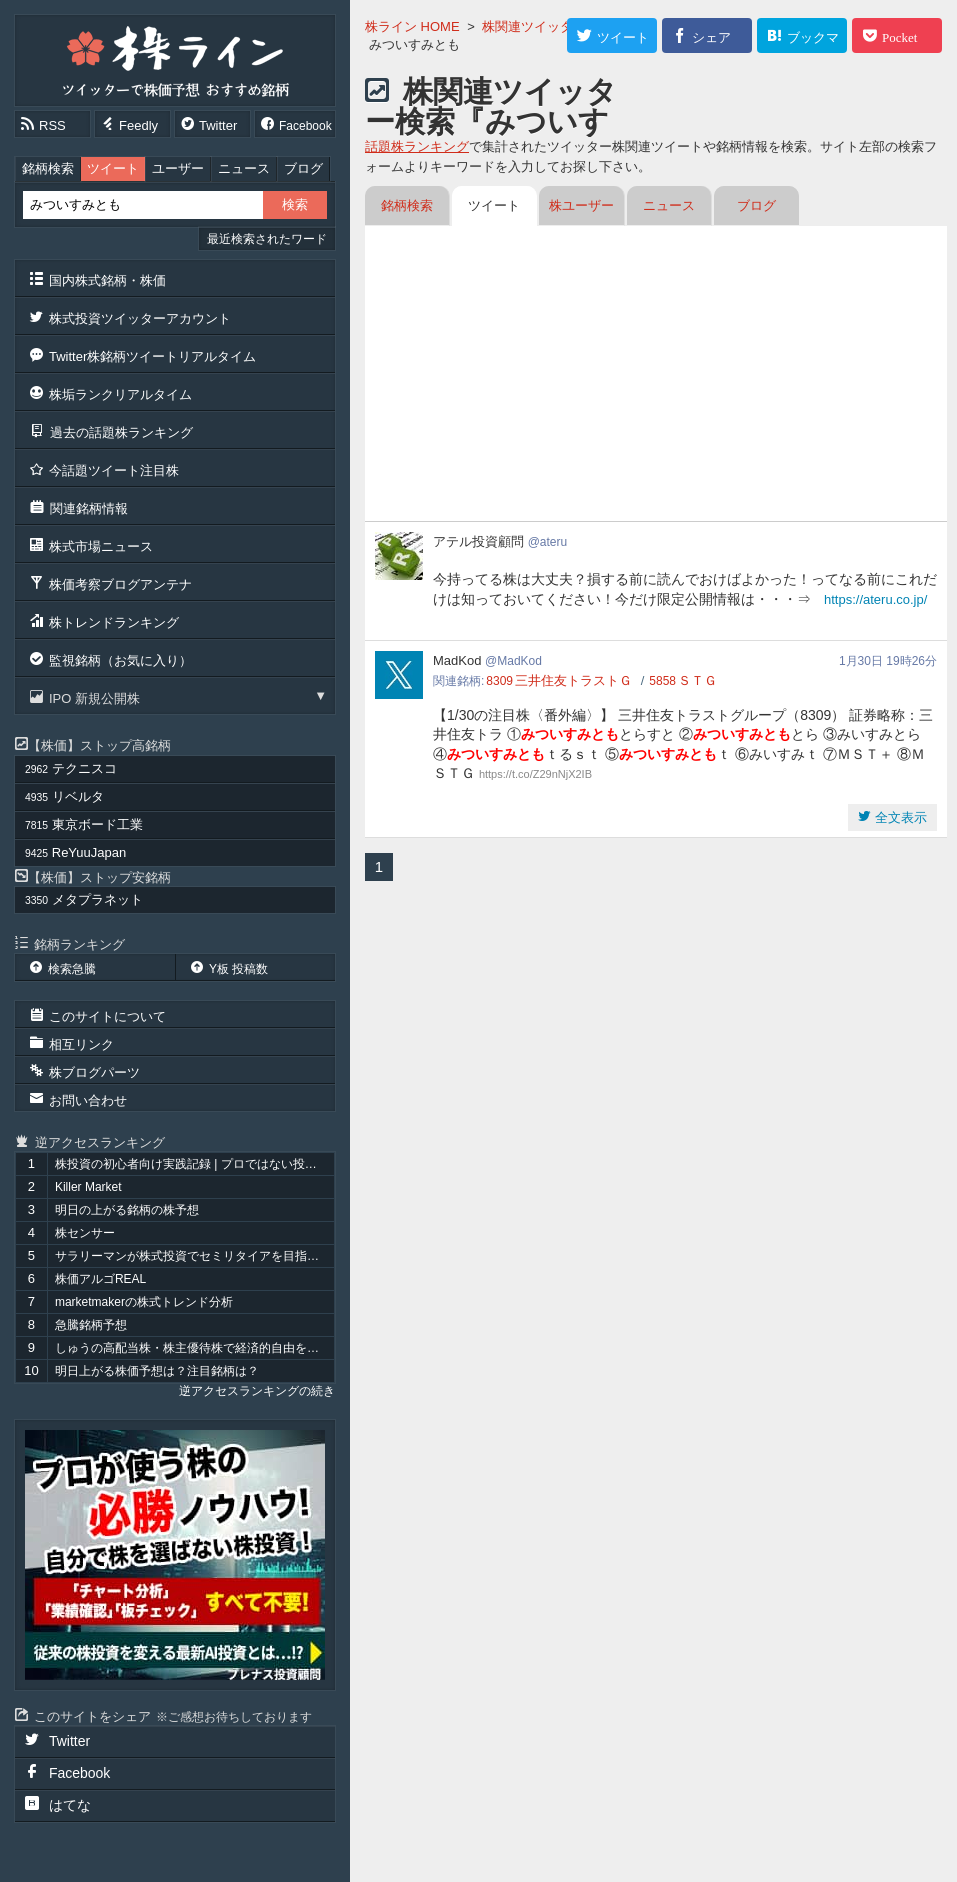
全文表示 (899, 817)
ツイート (113, 168)
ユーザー (178, 168)
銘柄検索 (48, 168)
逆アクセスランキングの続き (257, 1391)
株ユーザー (581, 205)
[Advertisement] (656, 376)
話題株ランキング (417, 146)
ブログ (303, 168)
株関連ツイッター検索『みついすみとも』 (491, 121)
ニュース (244, 168)
